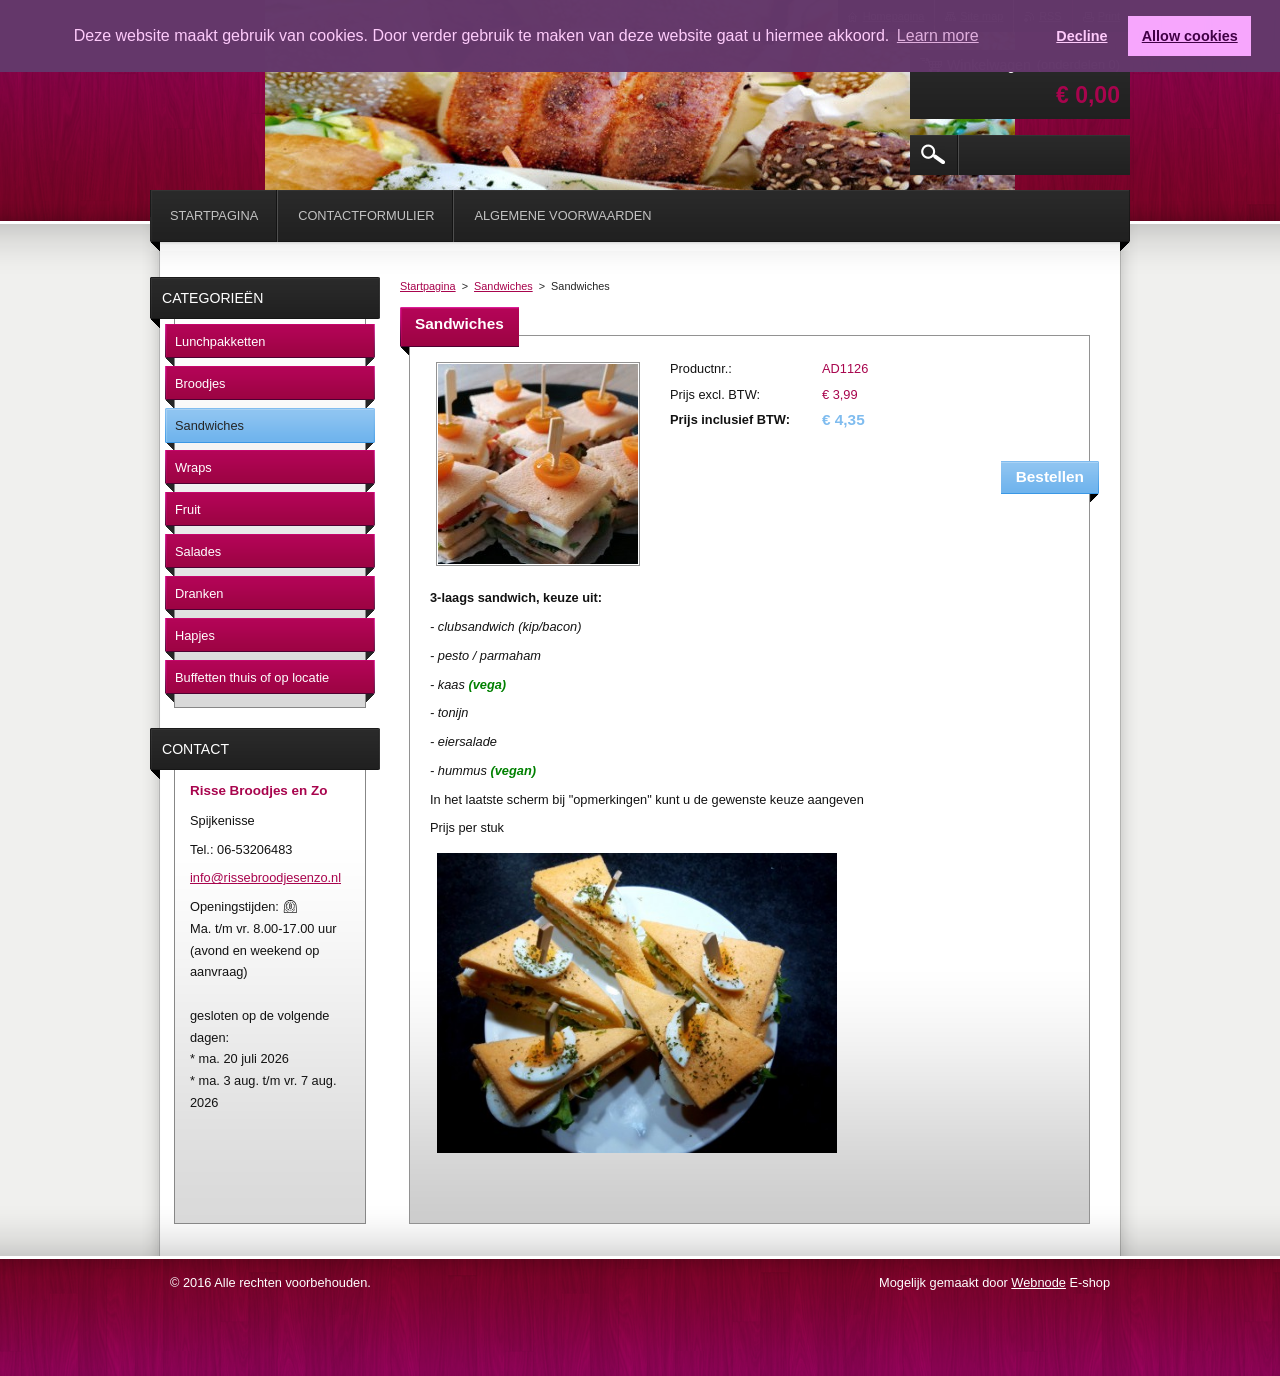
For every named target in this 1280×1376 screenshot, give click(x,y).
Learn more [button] (938, 35)
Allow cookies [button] (1190, 36)
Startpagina (428, 286)
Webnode (1038, 1282)
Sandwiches (503, 286)
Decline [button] (1081, 36)
